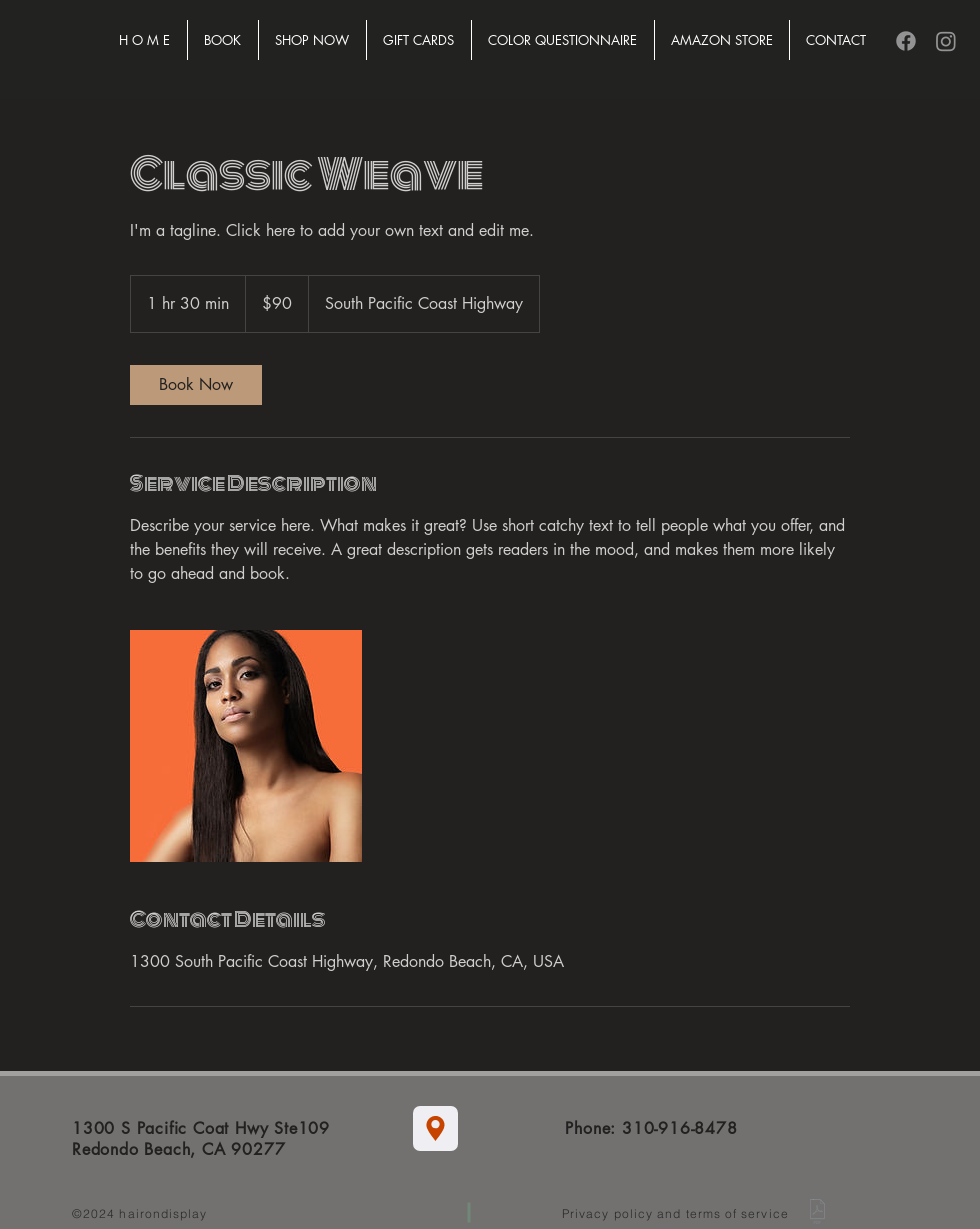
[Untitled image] (246, 746)
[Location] (435, 1128)
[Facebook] (906, 41)
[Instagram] (946, 41)
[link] (196, 385)
